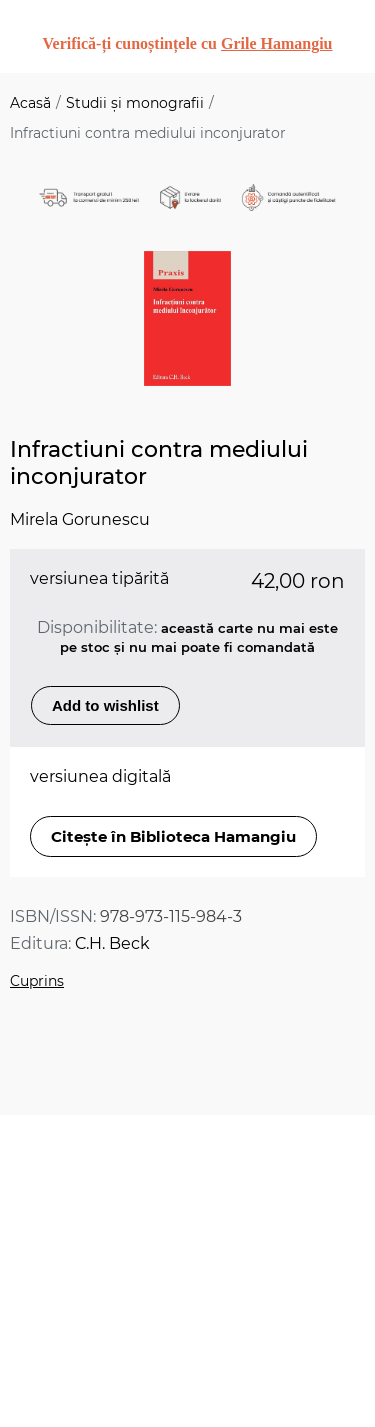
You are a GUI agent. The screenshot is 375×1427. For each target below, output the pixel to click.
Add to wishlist (105, 705)
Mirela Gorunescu (80, 519)
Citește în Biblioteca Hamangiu (173, 836)
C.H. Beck (112, 943)
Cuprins (37, 981)
